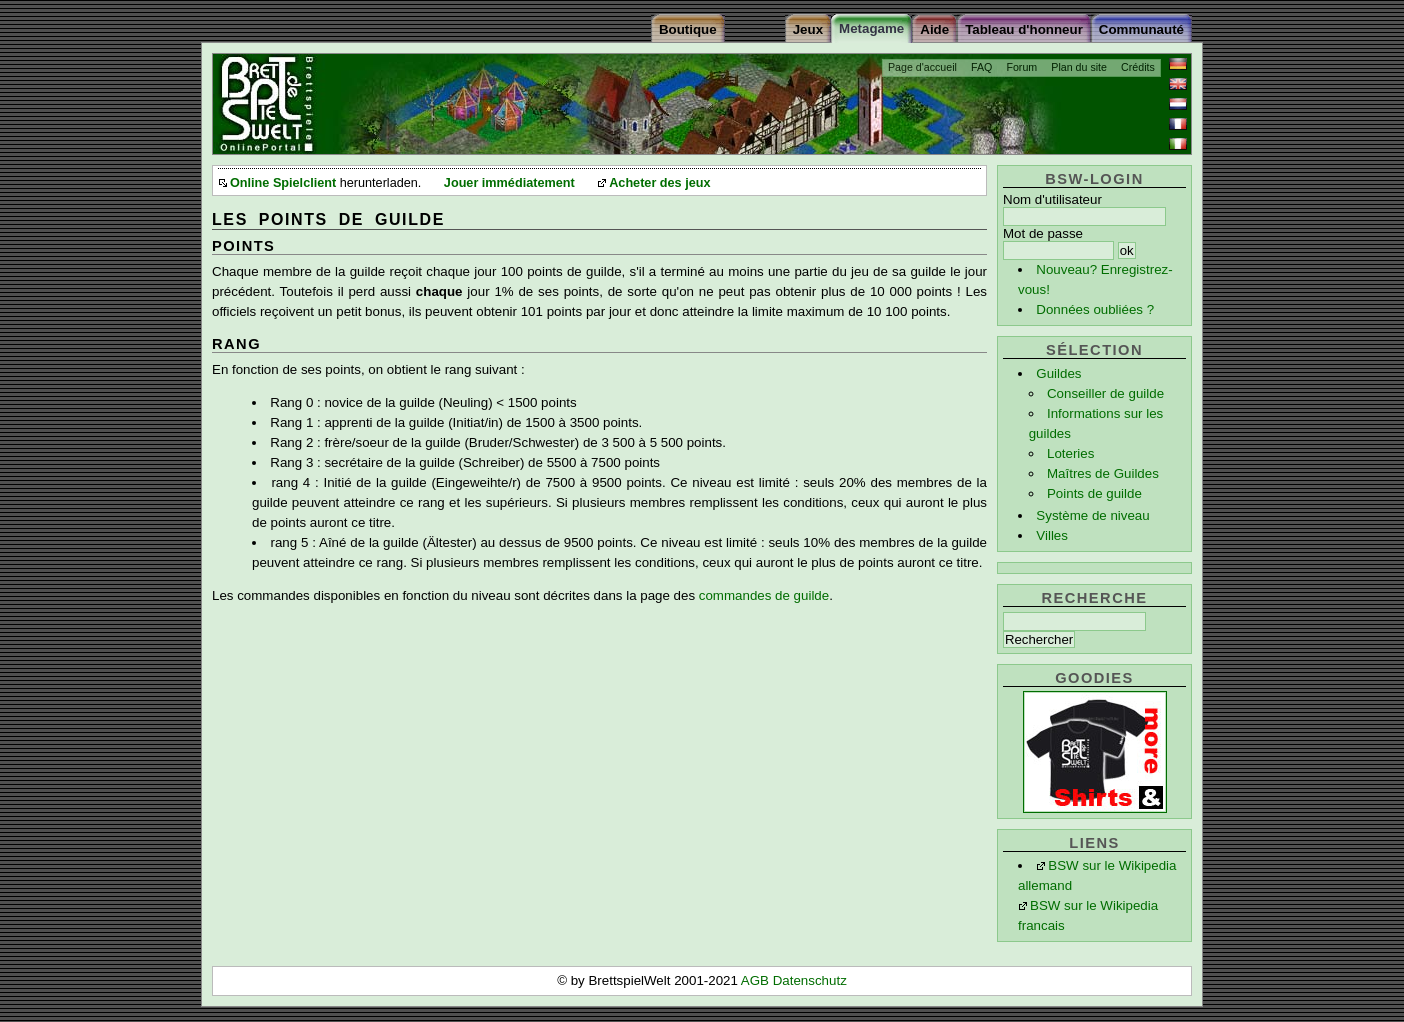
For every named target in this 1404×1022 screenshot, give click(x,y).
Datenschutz (810, 980)
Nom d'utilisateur (1052, 199)
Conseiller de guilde (1105, 393)
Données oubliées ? (1095, 309)
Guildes (1058, 373)
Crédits (1138, 67)
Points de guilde (1094, 493)
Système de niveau (1092, 515)
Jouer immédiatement (509, 183)
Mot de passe (1043, 233)
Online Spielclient (283, 183)
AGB (757, 980)
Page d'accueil (922, 67)
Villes (1052, 535)
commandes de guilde (764, 595)
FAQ (981, 67)
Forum (1021, 67)
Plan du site (1079, 67)
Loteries (1070, 453)
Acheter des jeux (659, 183)
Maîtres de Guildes (1103, 473)
